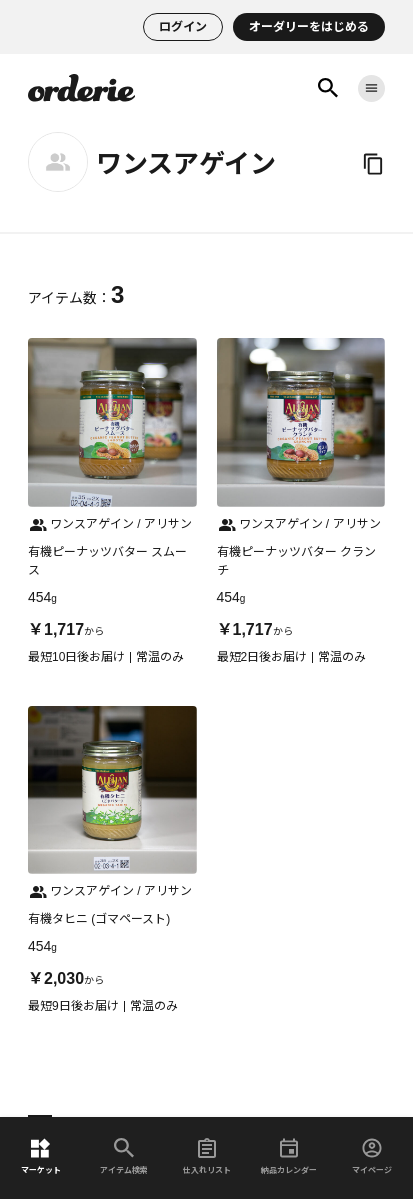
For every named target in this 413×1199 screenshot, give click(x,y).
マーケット (41, 1156)
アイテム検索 (124, 1156)
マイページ (372, 1156)
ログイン (183, 27)
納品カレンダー (289, 1156)
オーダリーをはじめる (309, 27)
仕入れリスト (207, 1156)
